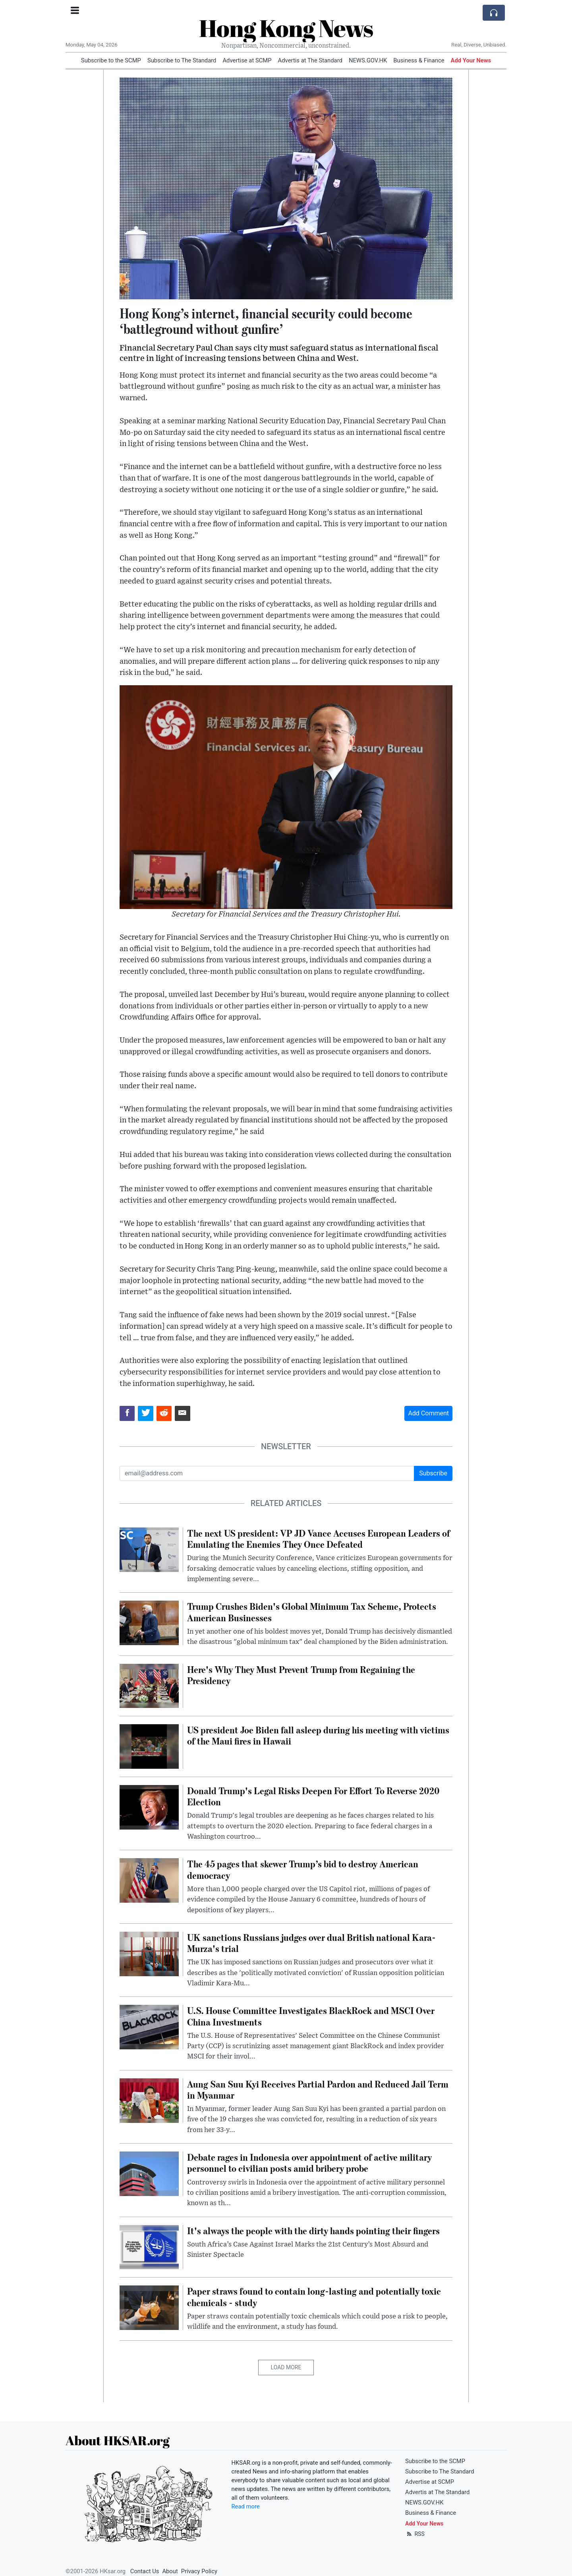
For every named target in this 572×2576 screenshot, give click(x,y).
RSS (415, 2534)
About (170, 2571)
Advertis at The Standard (310, 60)
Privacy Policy (199, 2571)
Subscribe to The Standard (181, 60)
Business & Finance (418, 60)
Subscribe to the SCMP (111, 60)
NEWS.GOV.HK (368, 60)
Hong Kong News (286, 28)
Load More (286, 2367)
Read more (246, 2506)
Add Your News (471, 60)
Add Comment (428, 1413)
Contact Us (144, 2571)
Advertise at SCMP (246, 60)
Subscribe (433, 1473)
